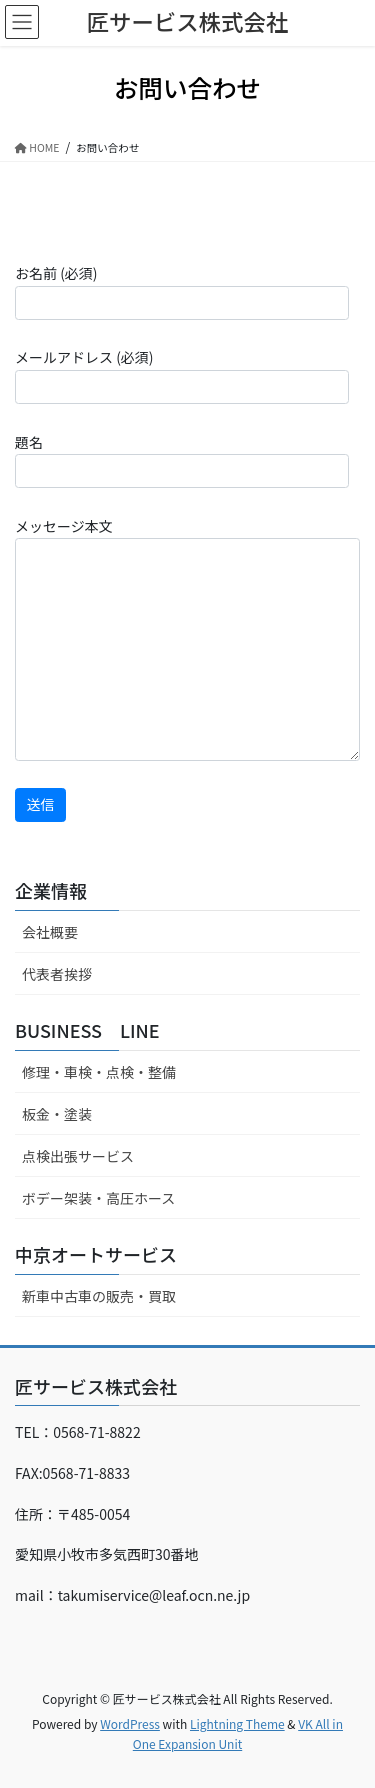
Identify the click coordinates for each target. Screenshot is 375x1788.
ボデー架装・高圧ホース (98, 1198)
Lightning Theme (237, 1723)
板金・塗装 (57, 1114)
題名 (182, 460)
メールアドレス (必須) (182, 375)
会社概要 (50, 932)
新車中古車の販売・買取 (99, 1296)
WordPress (130, 1723)
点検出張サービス (78, 1156)
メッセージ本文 (187, 638)
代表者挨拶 (57, 974)
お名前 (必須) (182, 291)
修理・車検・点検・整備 (99, 1072)
